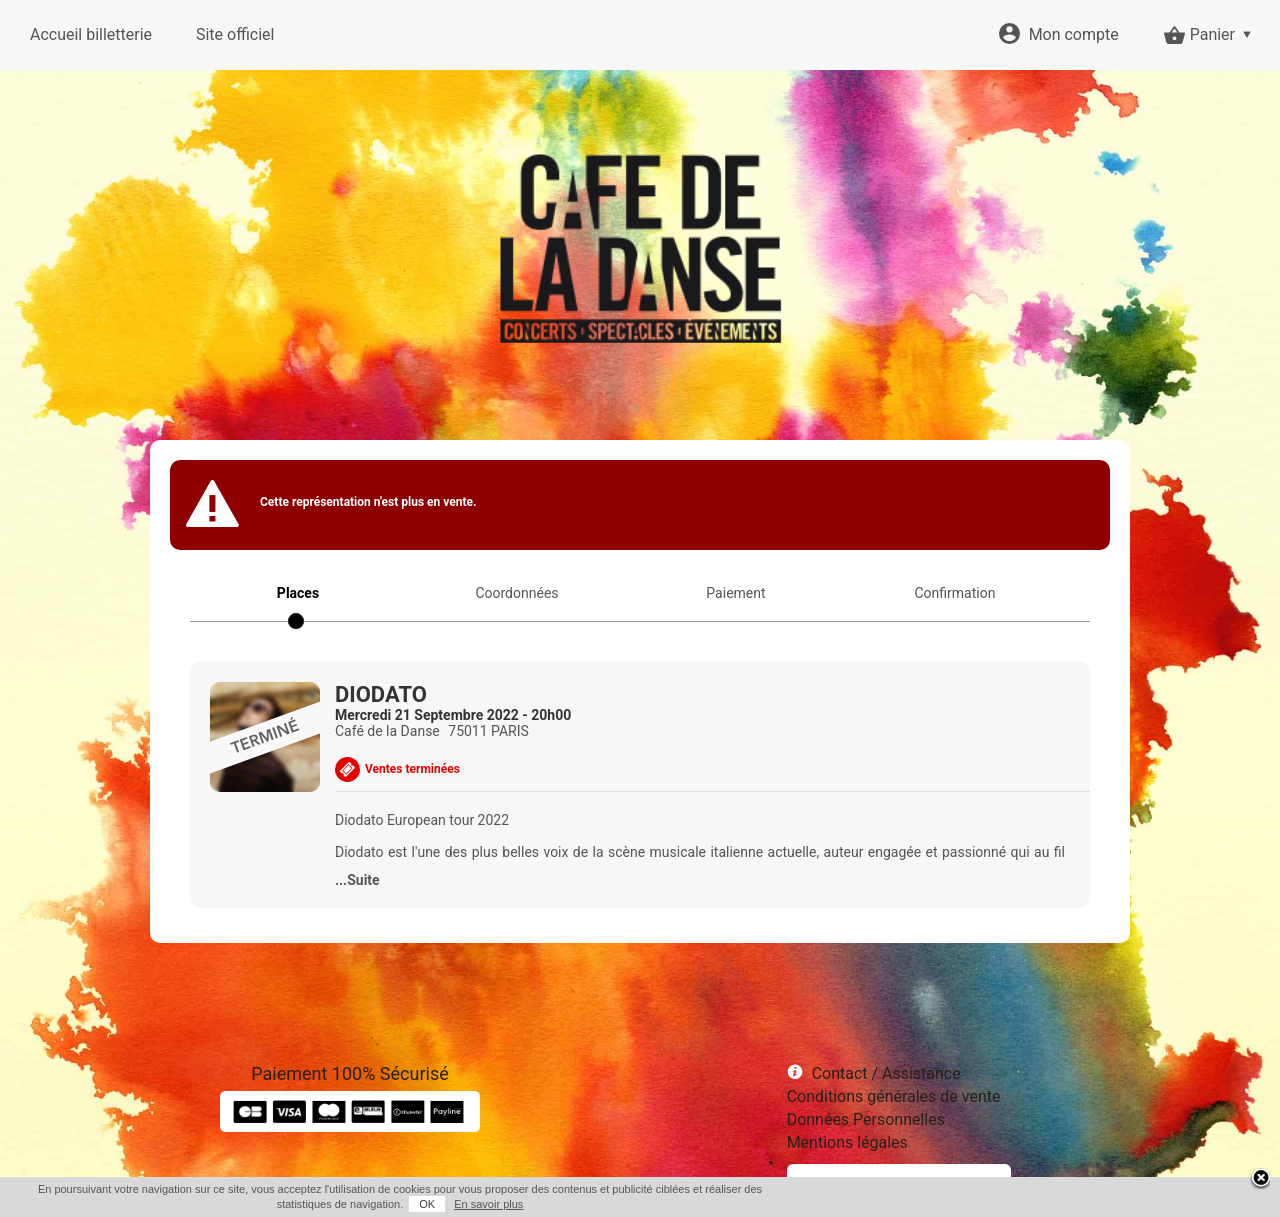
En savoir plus (488, 1204)
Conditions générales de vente (894, 1096)
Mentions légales (847, 1142)
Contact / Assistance (886, 1073)
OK (427, 1204)
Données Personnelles (866, 1119)
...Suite (357, 880)
